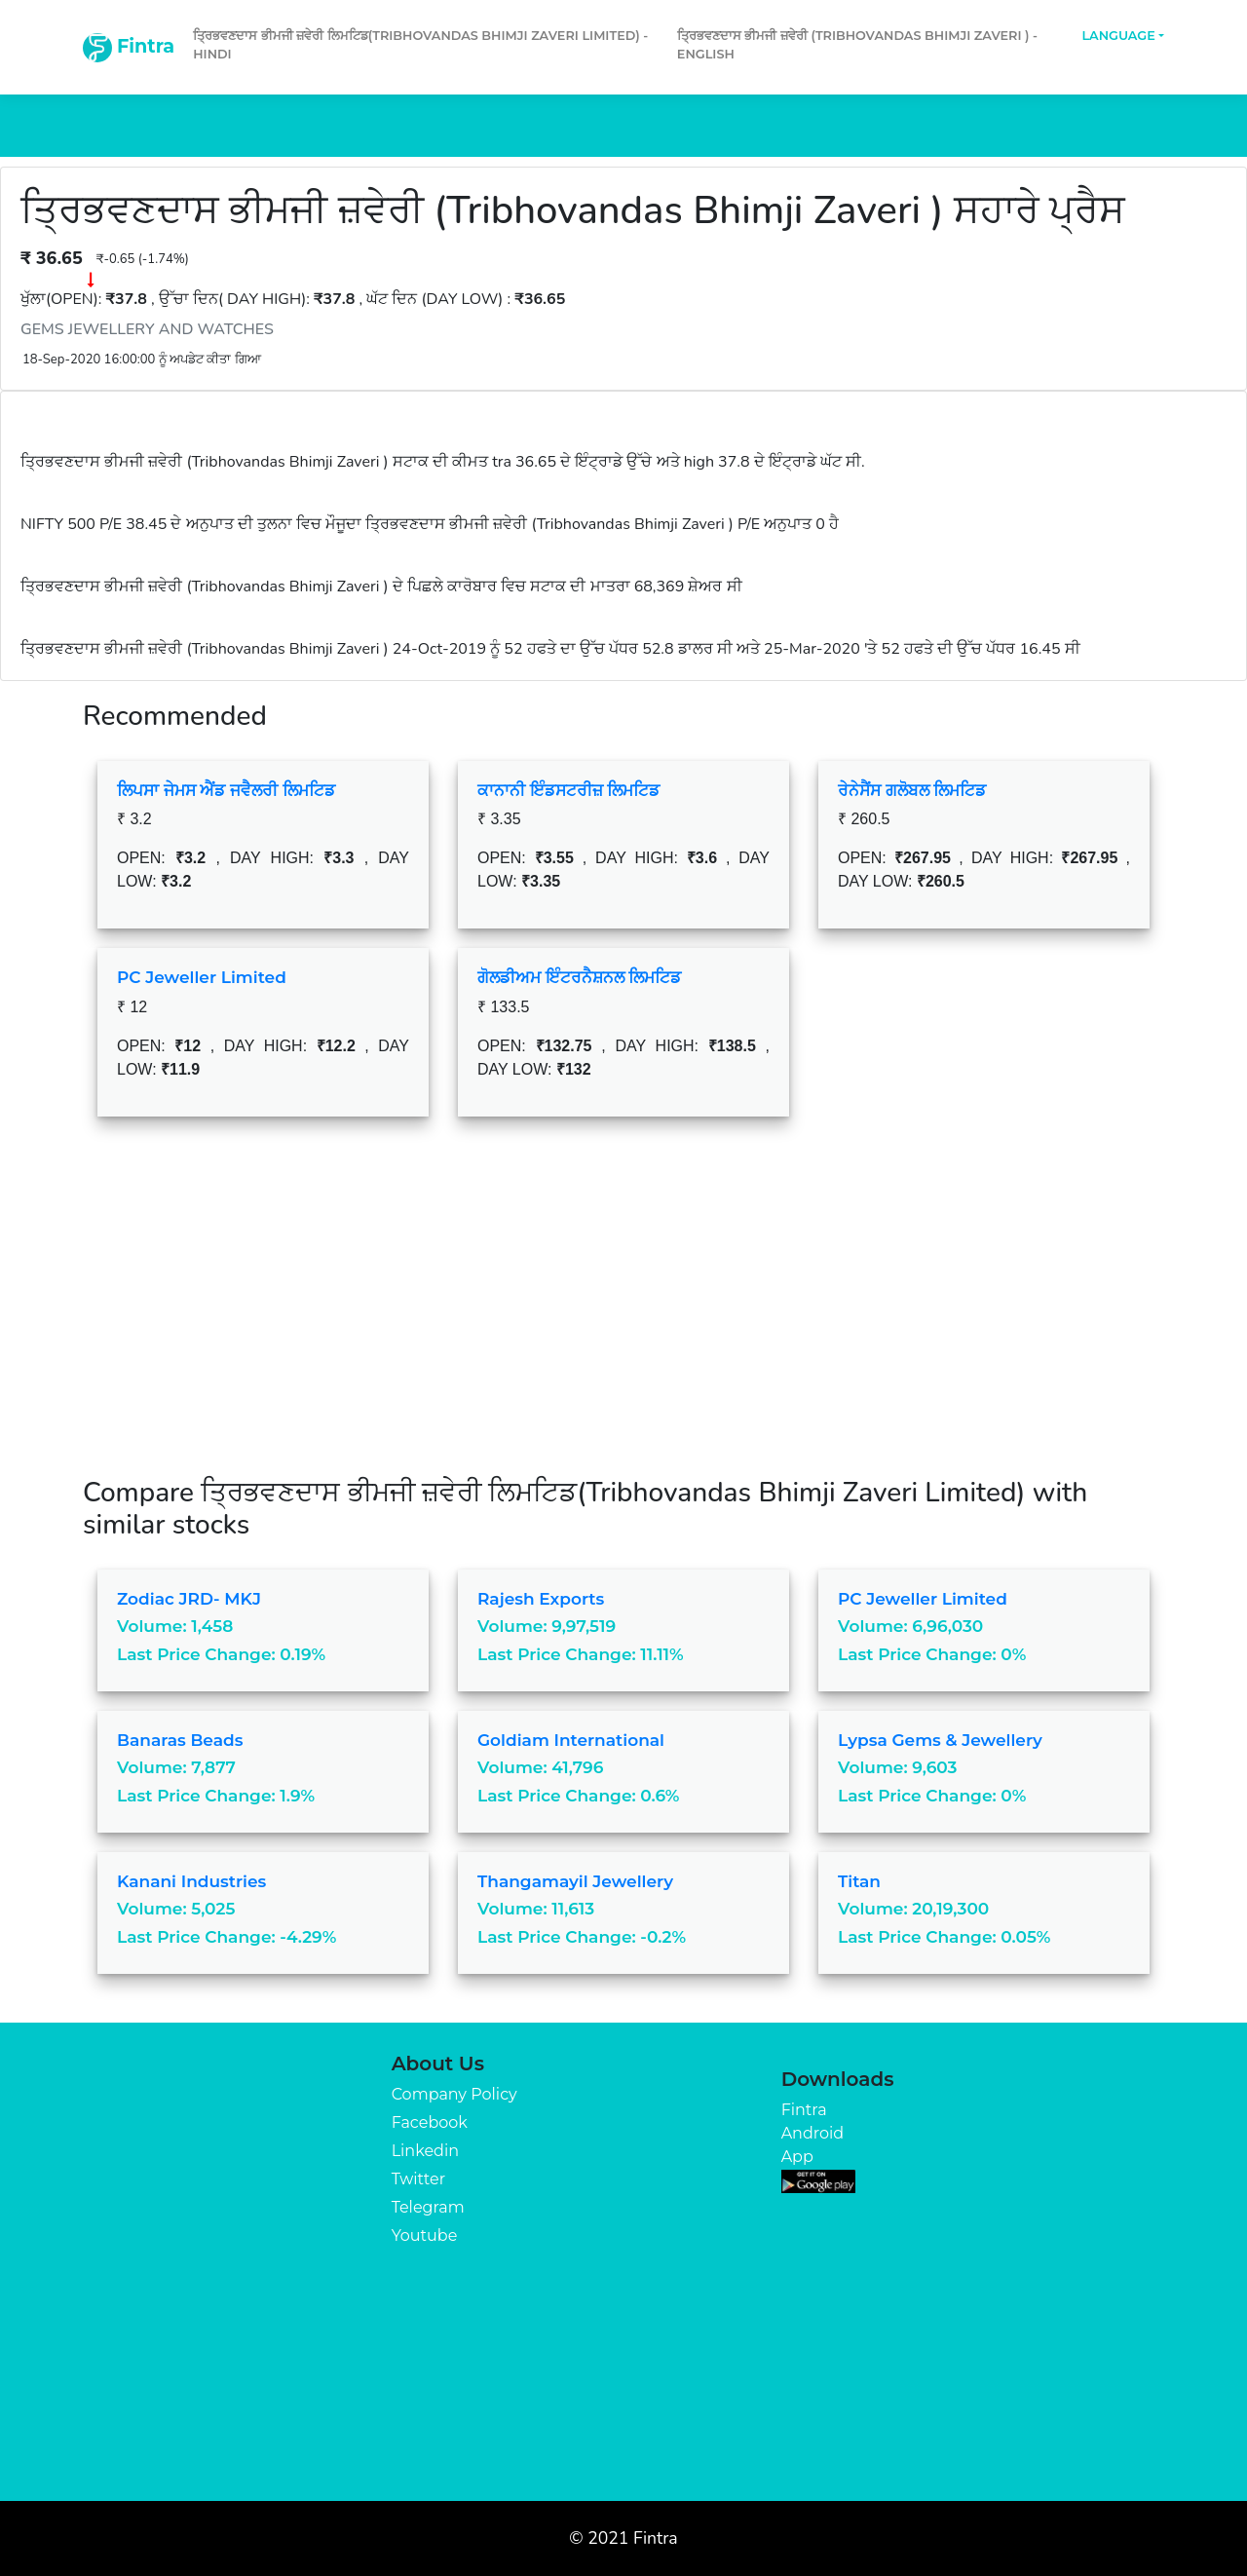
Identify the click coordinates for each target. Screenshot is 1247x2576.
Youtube (425, 2235)
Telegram (428, 2207)
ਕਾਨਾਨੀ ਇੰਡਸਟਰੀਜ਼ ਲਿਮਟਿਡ (568, 790)
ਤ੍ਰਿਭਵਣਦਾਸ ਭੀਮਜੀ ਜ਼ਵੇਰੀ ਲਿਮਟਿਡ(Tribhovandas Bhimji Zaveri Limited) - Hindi (420, 44)
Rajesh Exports (540, 1599)
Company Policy (454, 2094)
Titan (859, 1881)
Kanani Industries (191, 1881)
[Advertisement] (623, 1311)
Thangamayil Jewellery (575, 1881)
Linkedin (425, 2150)
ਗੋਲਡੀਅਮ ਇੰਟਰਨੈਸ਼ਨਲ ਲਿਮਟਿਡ (579, 977)
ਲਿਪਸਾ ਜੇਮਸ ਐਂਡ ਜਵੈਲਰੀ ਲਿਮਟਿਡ (226, 790)
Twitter (418, 2179)
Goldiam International (570, 1740)
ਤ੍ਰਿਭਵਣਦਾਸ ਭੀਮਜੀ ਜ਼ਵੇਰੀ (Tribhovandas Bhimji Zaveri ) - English (857, 44)
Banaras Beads (180, 1740)
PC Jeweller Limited (201, 977)
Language (1117, 35)
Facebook (430, 2122)
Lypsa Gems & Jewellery (940, 1740)
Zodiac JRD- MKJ (189, 1599)
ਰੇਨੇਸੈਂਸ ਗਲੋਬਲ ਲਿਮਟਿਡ (912, 790)
